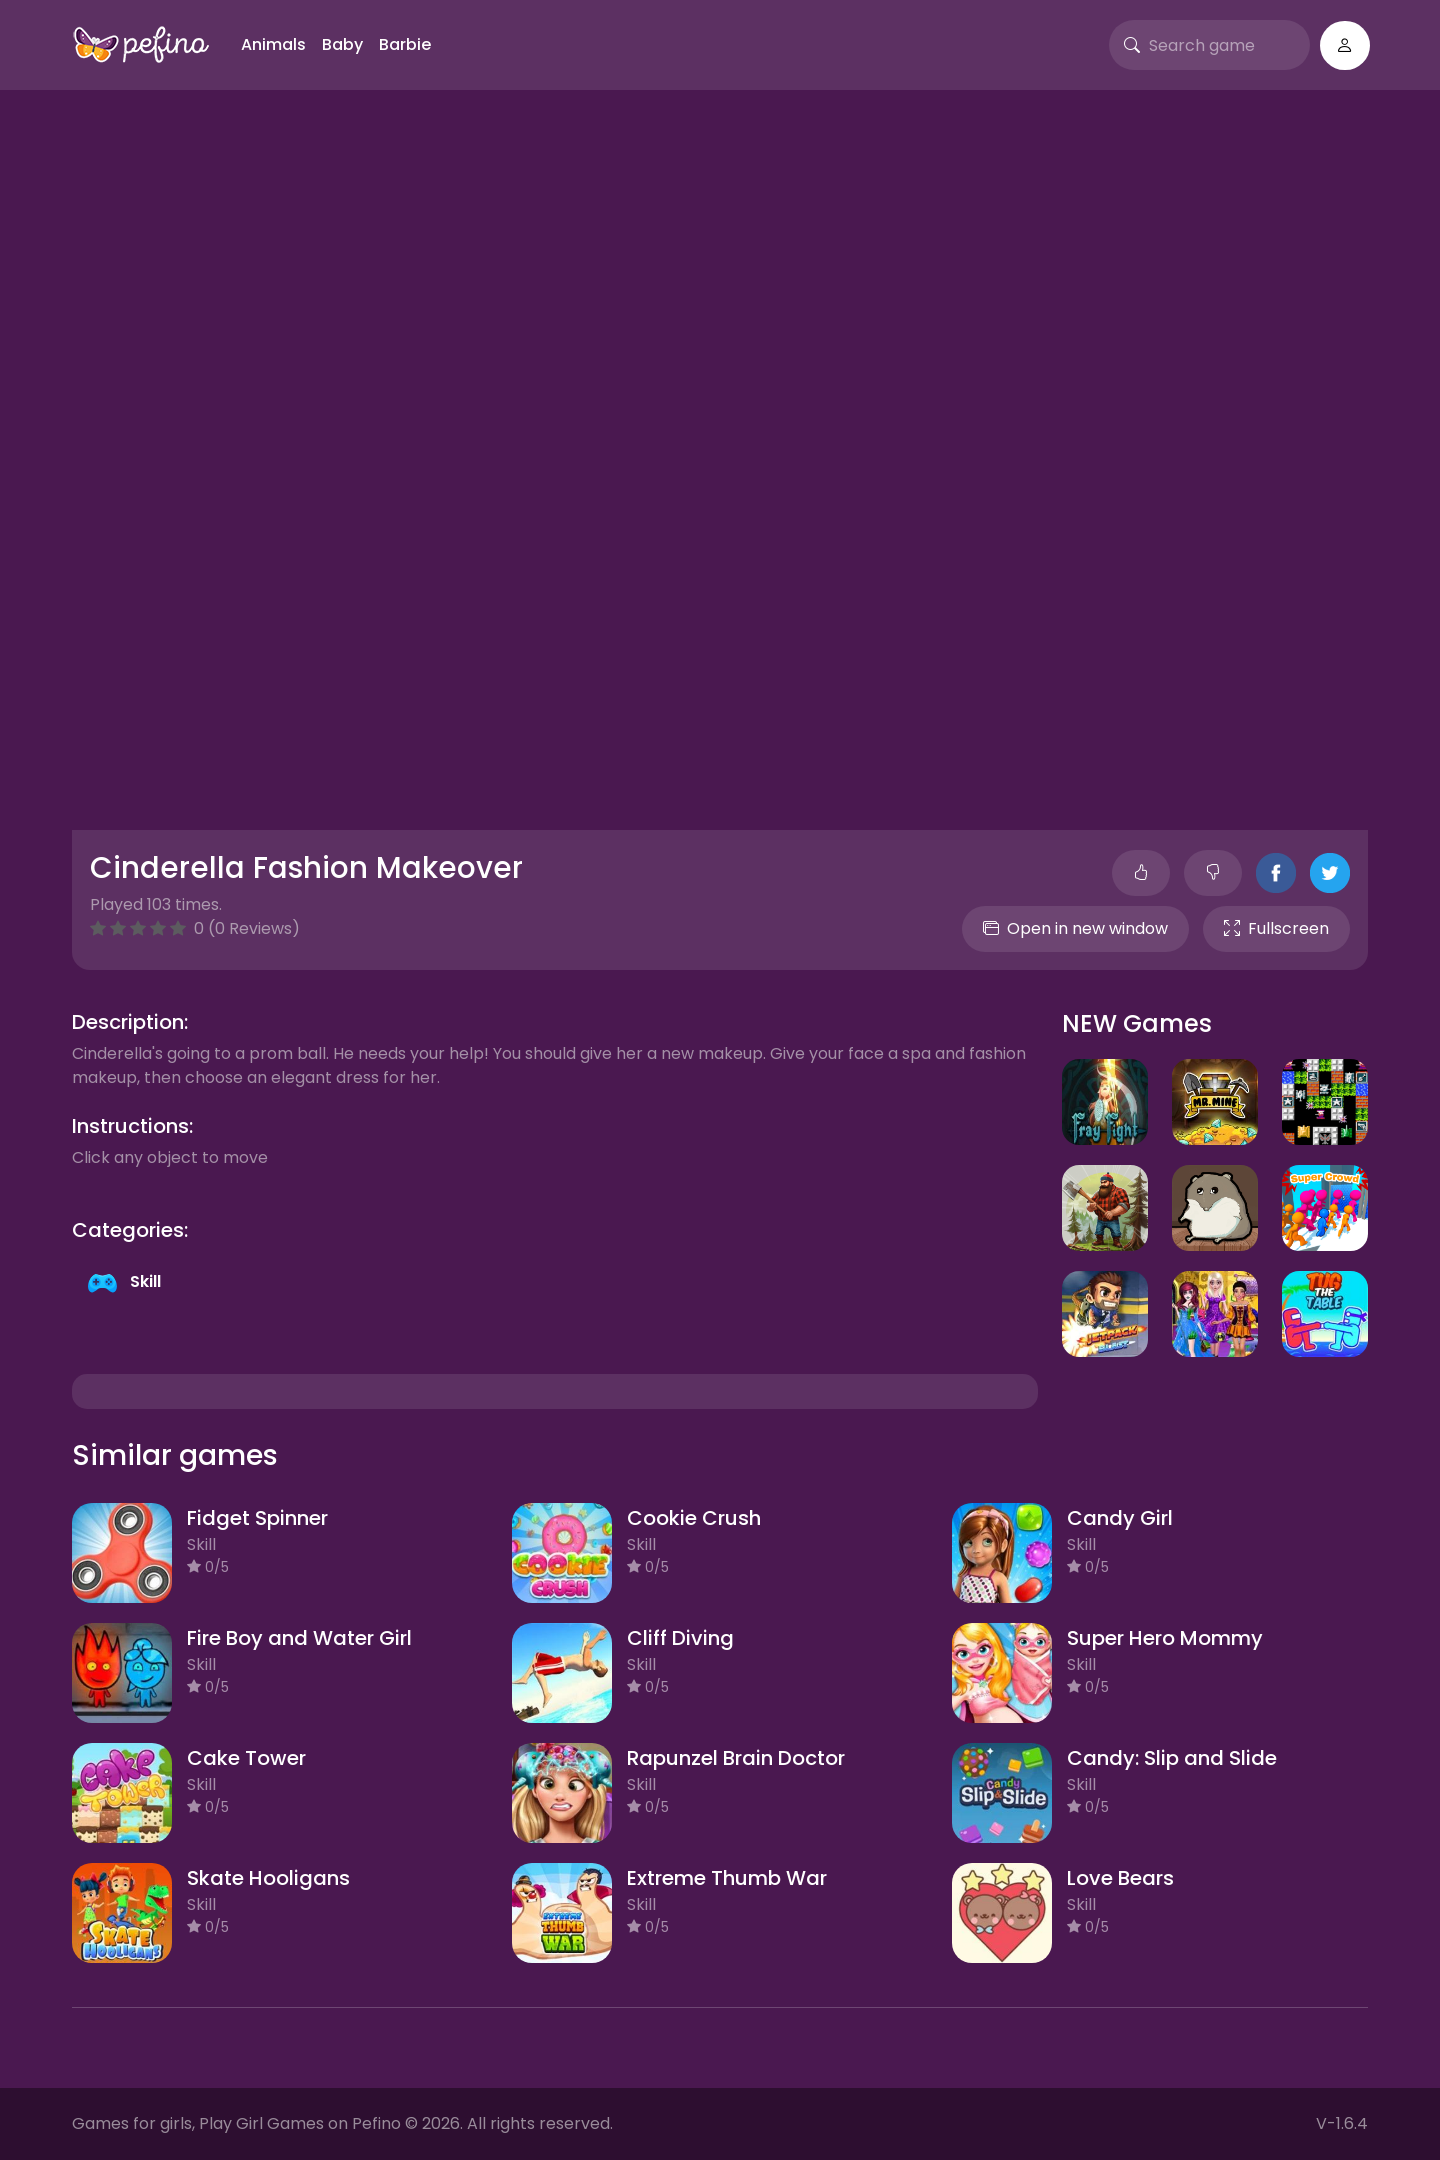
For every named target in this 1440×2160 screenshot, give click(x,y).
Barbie (405, 44)
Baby (342, 44)
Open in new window (1075, 928)
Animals (273, 44)
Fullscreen (1276, 928)
